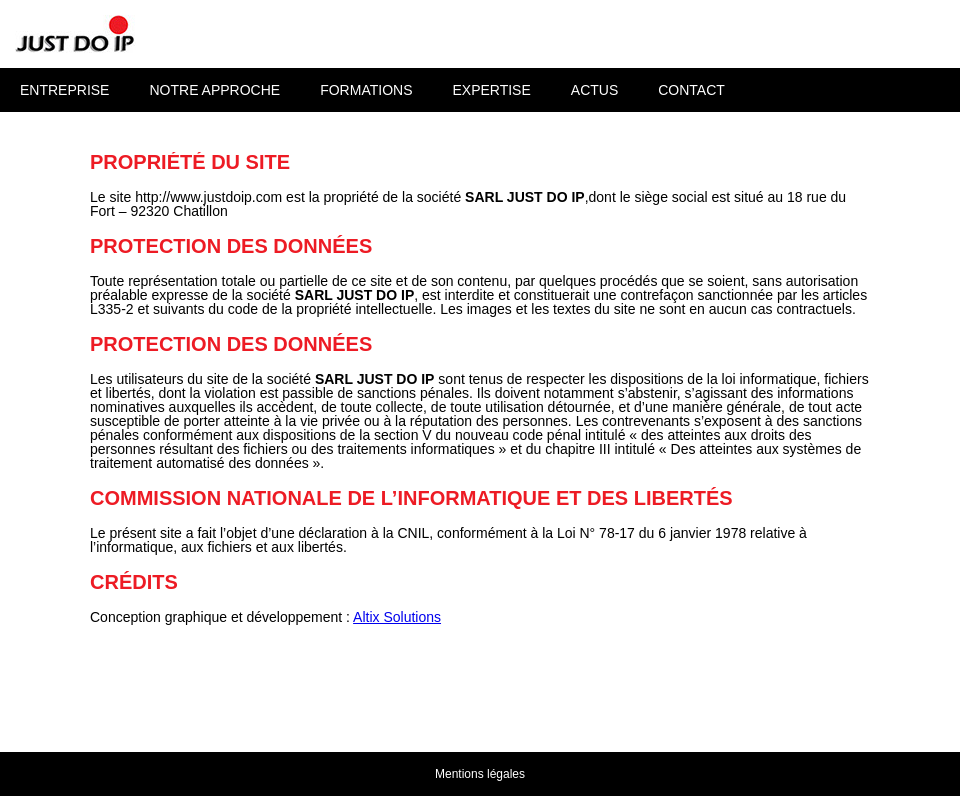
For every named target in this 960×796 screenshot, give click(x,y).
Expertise (491, 90)
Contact (691, 90)
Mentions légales (480, 774)
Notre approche (214, 90)
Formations (366, 90)
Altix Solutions (397, 617)
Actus (594, 90)
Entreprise (64, 90)
